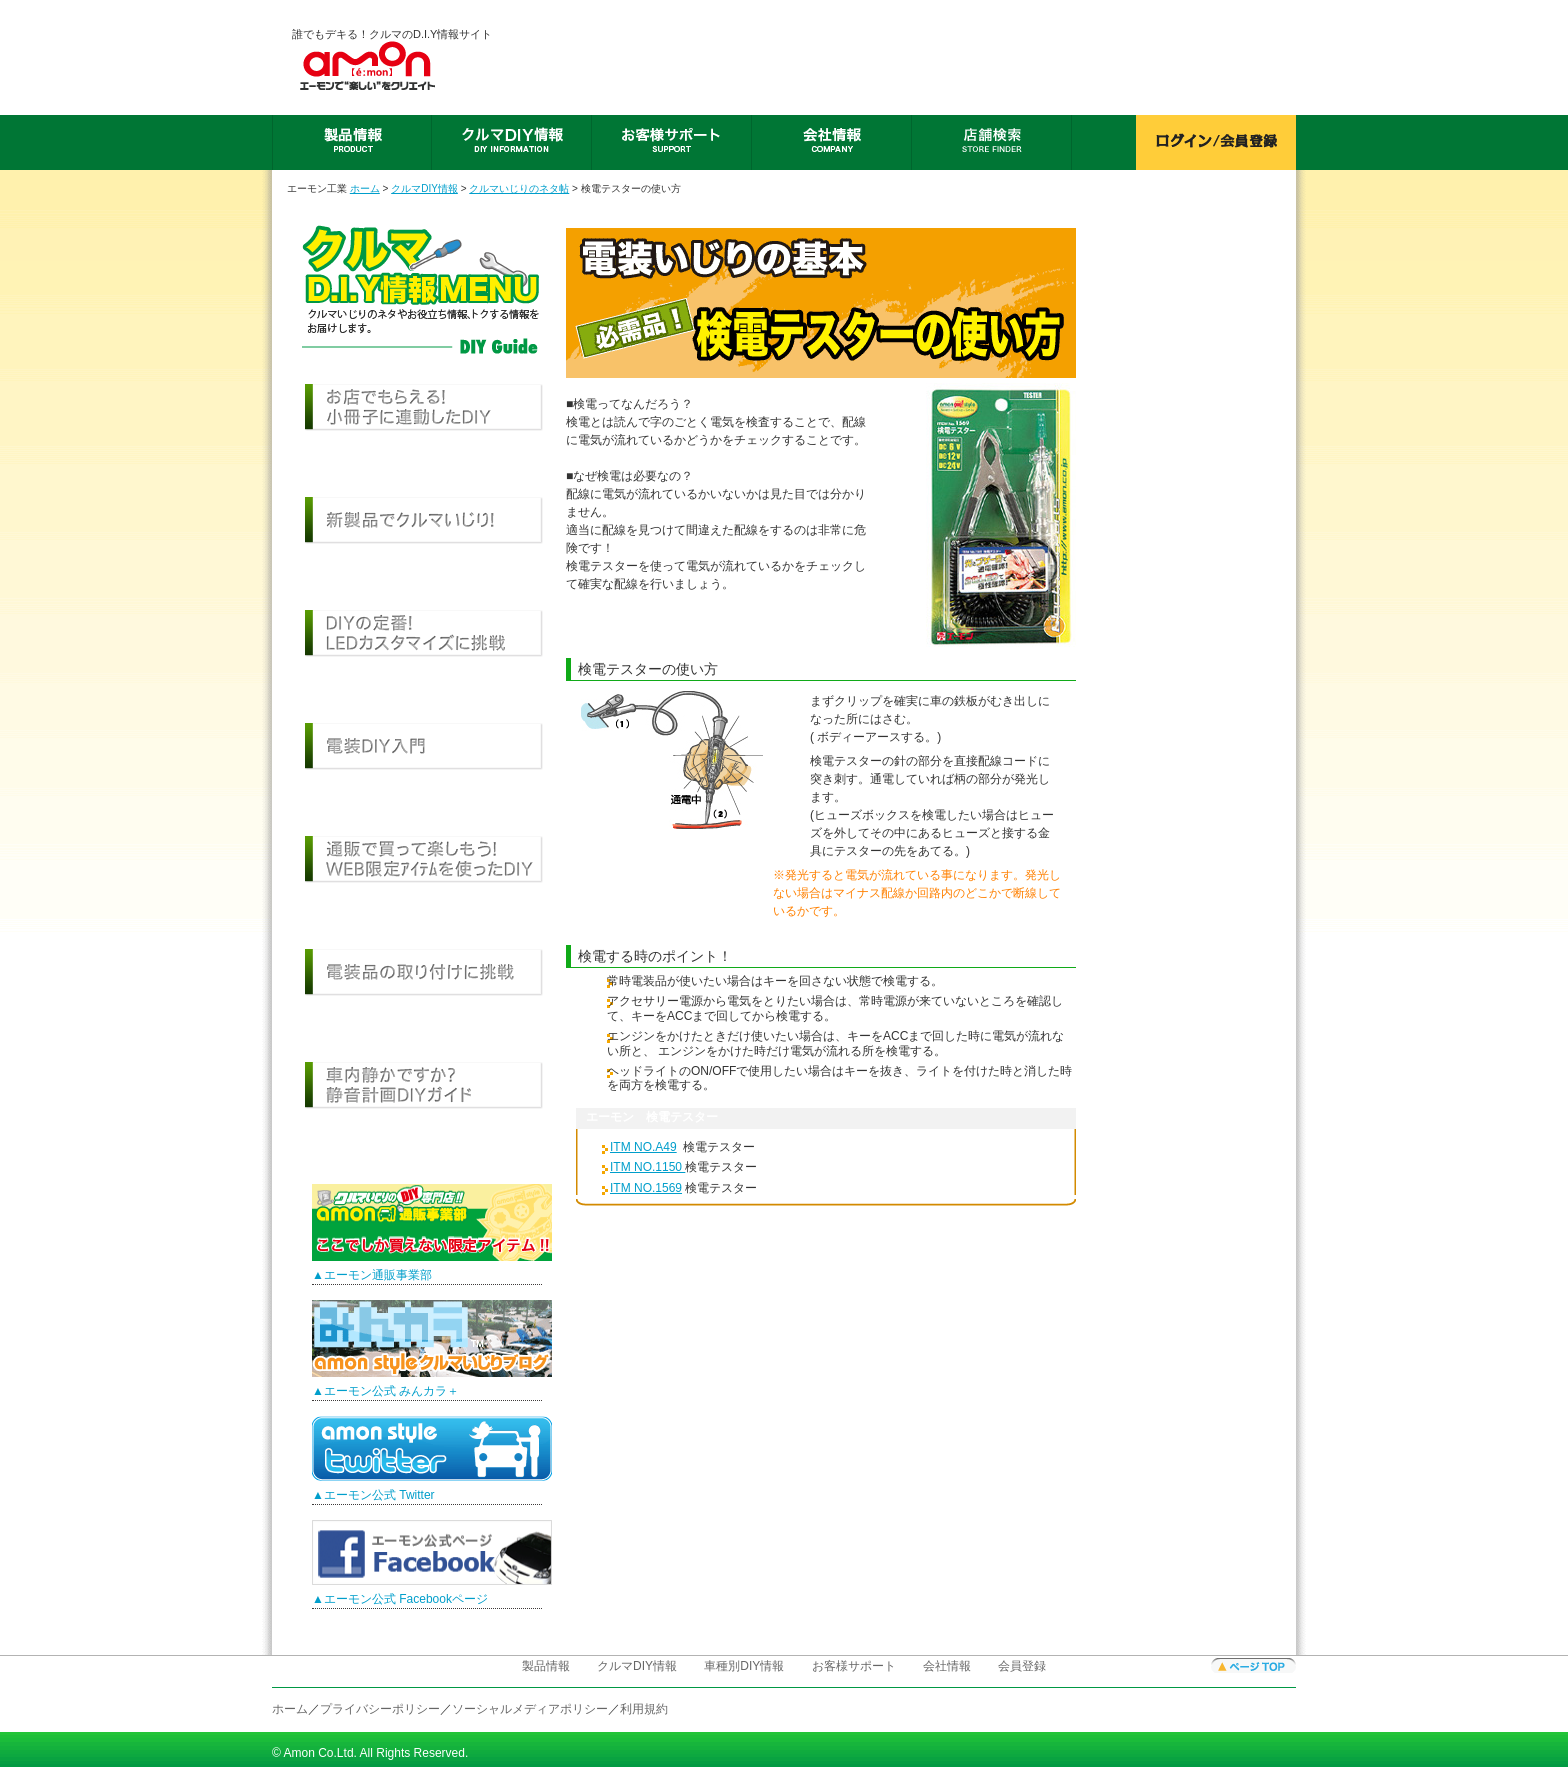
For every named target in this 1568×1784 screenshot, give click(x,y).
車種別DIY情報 (744, 1666)
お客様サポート (854, 1666)
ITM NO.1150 (647, 1167)
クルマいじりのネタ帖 (519, 188)
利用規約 (644, 1709)
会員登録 (1022, 1666)
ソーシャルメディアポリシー (530, 1709)
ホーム (365, 188)
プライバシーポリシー (380, 1709)
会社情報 (947, 1666)
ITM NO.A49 (643, 1147)
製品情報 (546, 1666)
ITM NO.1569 (646, 1188)
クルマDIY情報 (424, 188)
